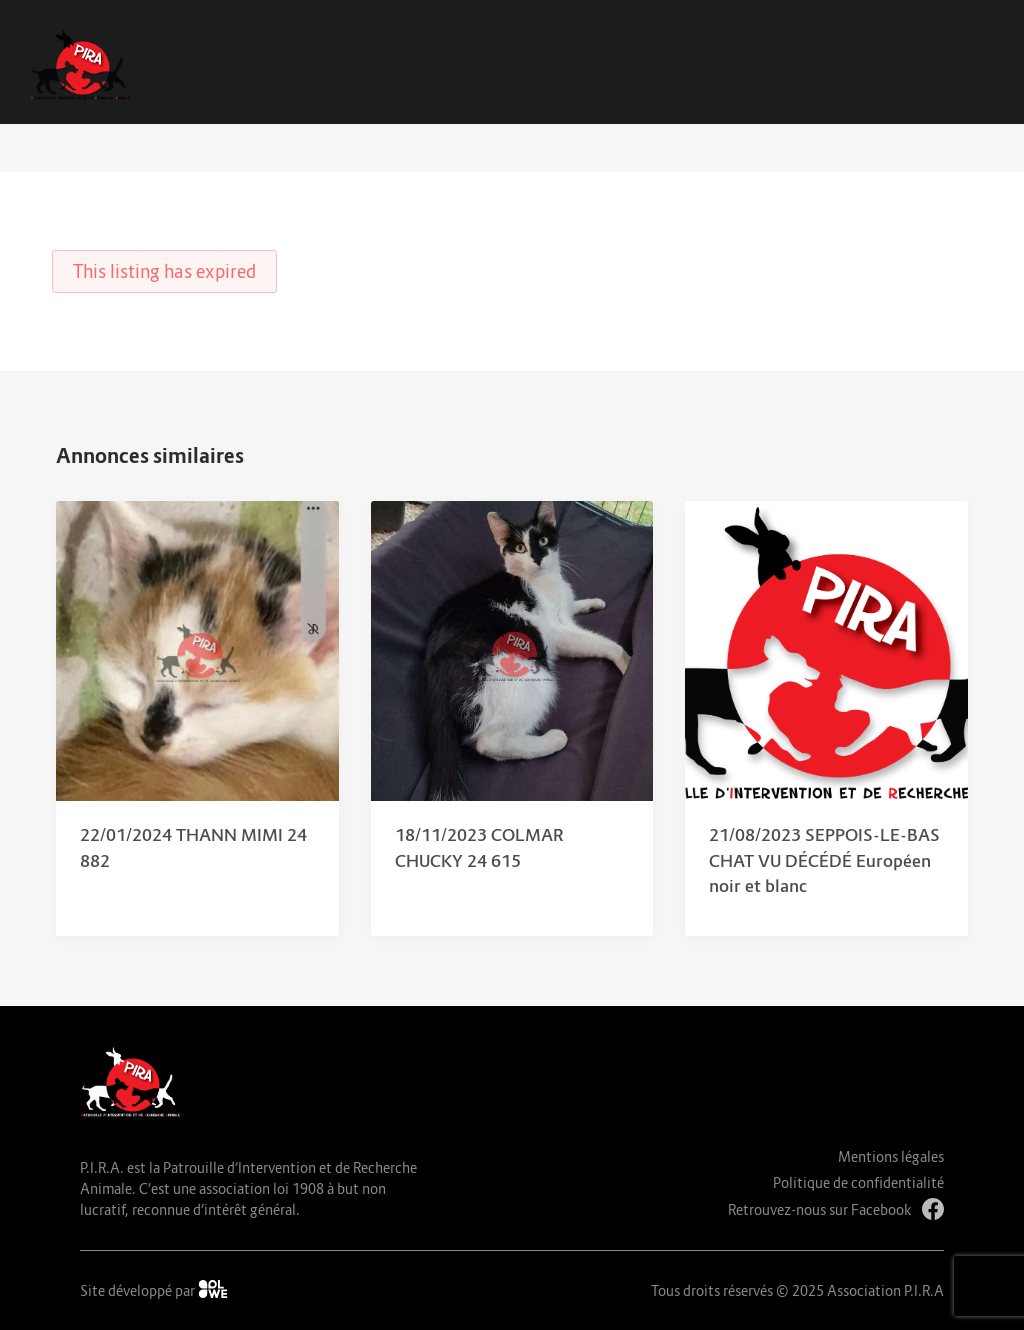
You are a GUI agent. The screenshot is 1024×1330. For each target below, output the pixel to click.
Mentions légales (891, 1156)
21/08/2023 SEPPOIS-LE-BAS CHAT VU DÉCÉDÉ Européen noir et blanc (824, 860)
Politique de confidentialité (858, 1182)
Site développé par (154, 1289)
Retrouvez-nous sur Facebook (836, 1209)
